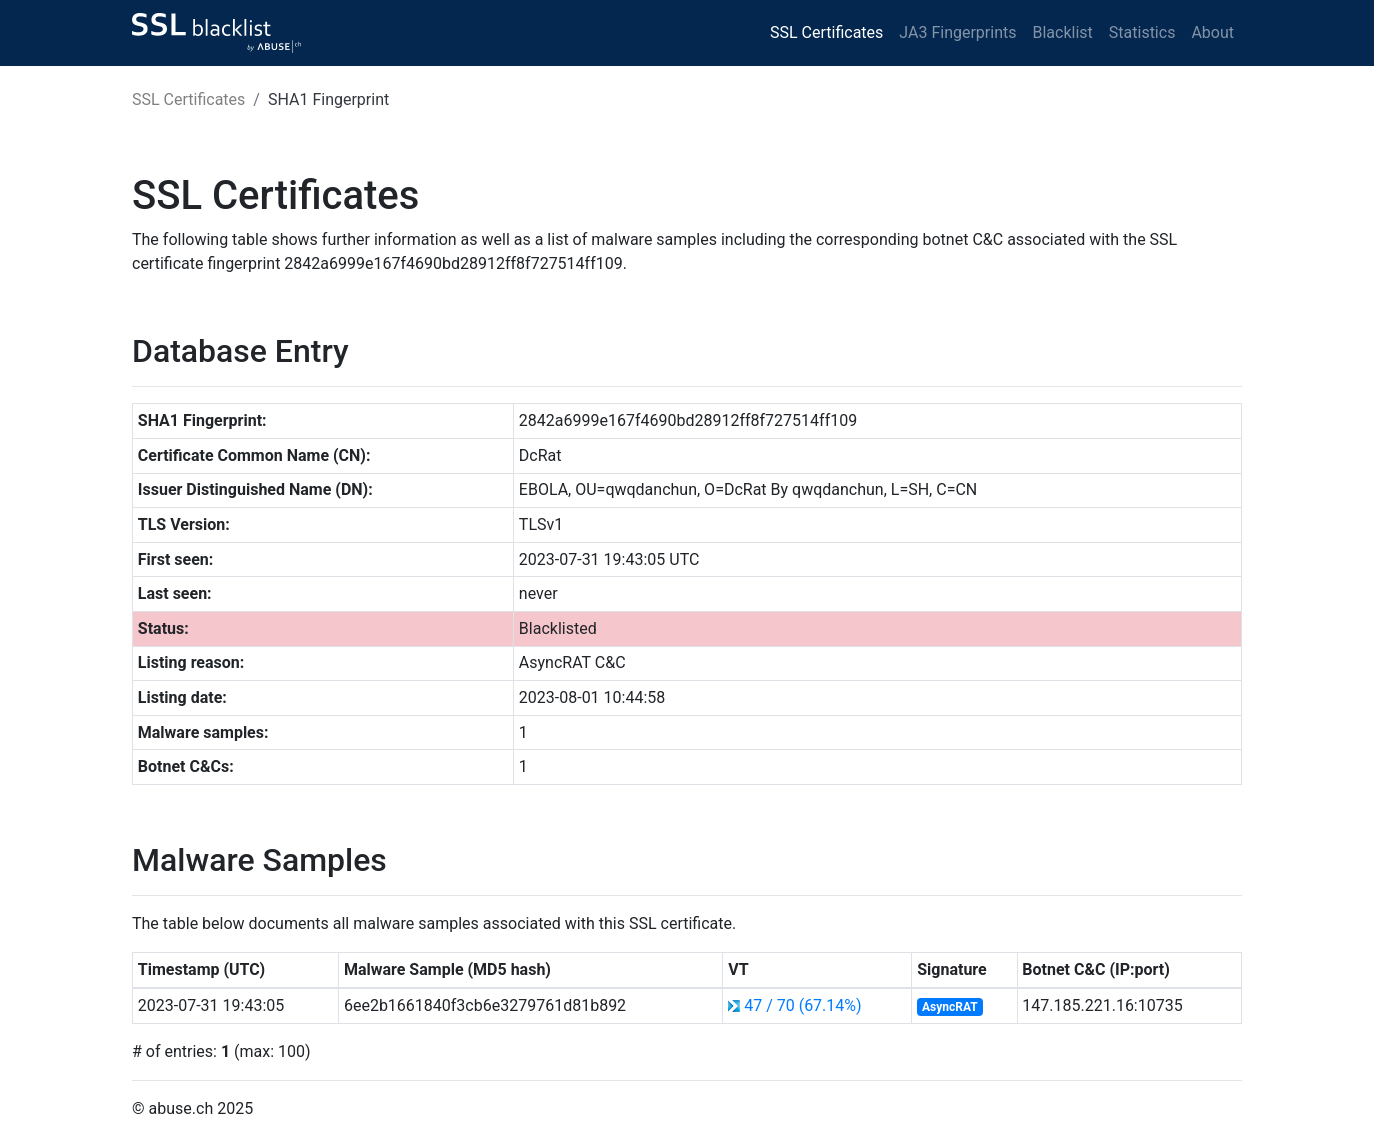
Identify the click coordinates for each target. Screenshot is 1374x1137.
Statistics (1142, 32)
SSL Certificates (826, 32)
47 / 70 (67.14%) (802, 1005)
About (1212, 32)
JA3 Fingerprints (957, 32)
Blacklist (1062, 32)
